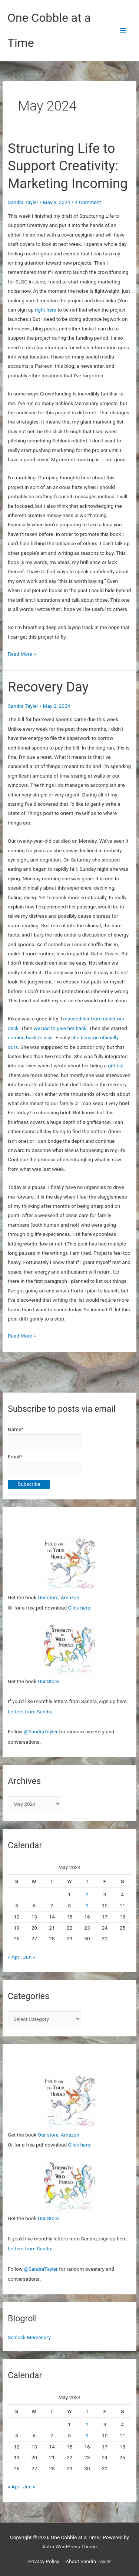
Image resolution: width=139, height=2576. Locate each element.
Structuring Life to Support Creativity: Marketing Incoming (68, 165)
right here (45, 310)
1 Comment (88, 202)
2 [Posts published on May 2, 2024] (87, 1894)
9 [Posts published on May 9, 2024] (87, 1906)
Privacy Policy (43, 2561)
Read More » (22, 654)
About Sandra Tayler (88, 2561)
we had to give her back (60, 1028)
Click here (79, 1608)
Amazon (70, 1597)
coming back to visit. (32, 1037)
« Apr (13, 1957)
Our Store (48, 1681)
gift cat (116, 1065)
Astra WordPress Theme (69, 2546)
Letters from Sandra (30, 1711)
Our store (48, 1597)
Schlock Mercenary (29, 2337)
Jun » (29, 1957)
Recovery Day (48, 687)
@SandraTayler (40, 1731)
